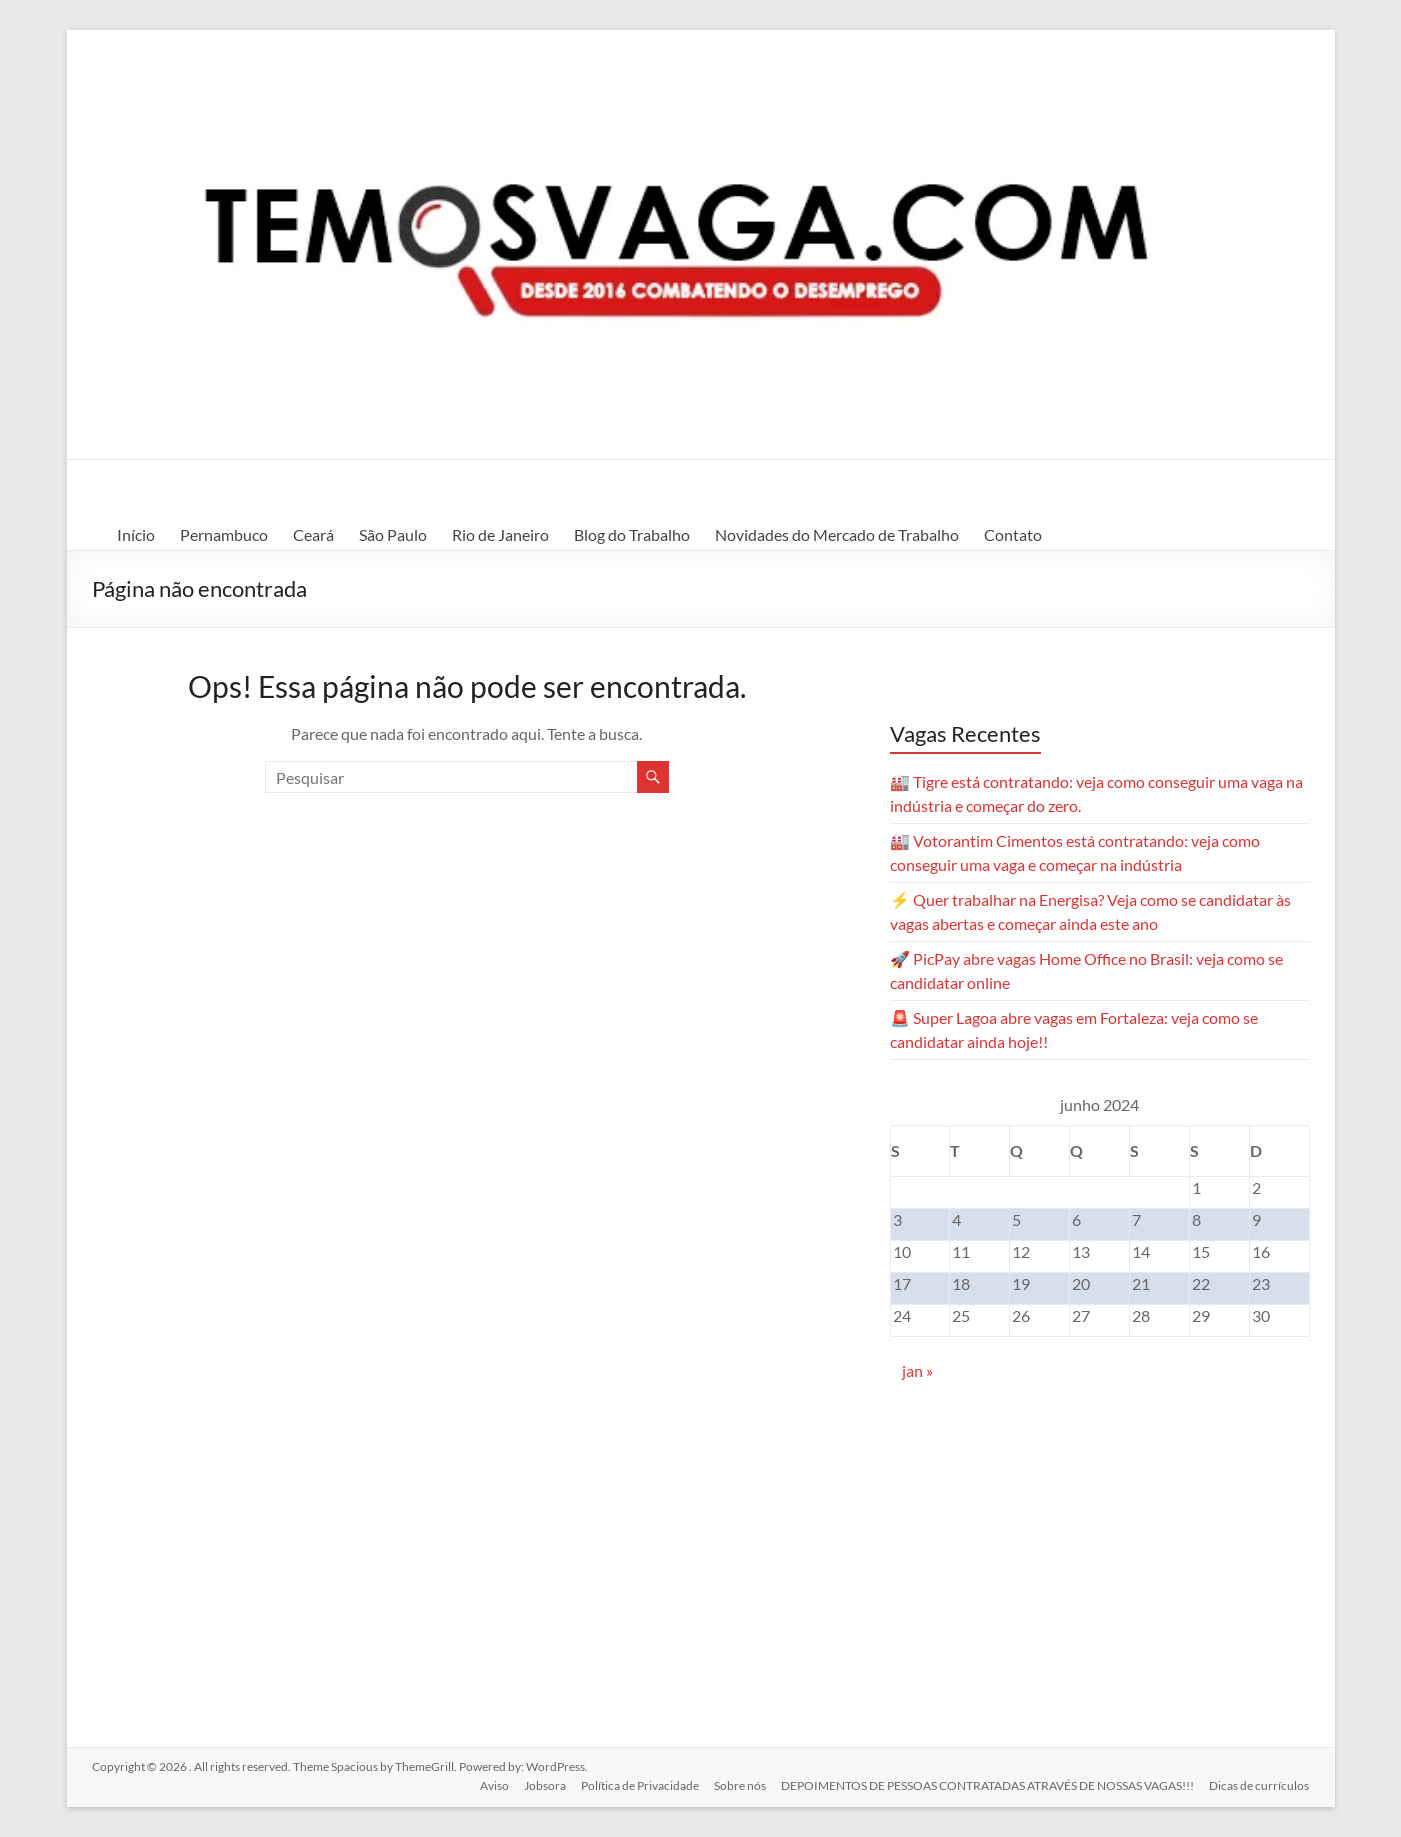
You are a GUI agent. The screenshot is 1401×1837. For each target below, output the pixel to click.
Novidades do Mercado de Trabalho (837, 534)
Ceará (313, 534)
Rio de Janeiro (500, 534)
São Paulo (393, 534)
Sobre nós (739, 1784)
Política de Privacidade (638, 1784)
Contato (1013, 534)
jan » (917, 1370)
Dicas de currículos (1260, 1784)
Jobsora (542, 1784)
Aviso (490, 1784)
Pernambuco (224, 534)
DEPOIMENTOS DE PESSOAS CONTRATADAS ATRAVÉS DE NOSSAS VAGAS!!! (987, 1784)
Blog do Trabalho (632, 534)
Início (136, 534)
